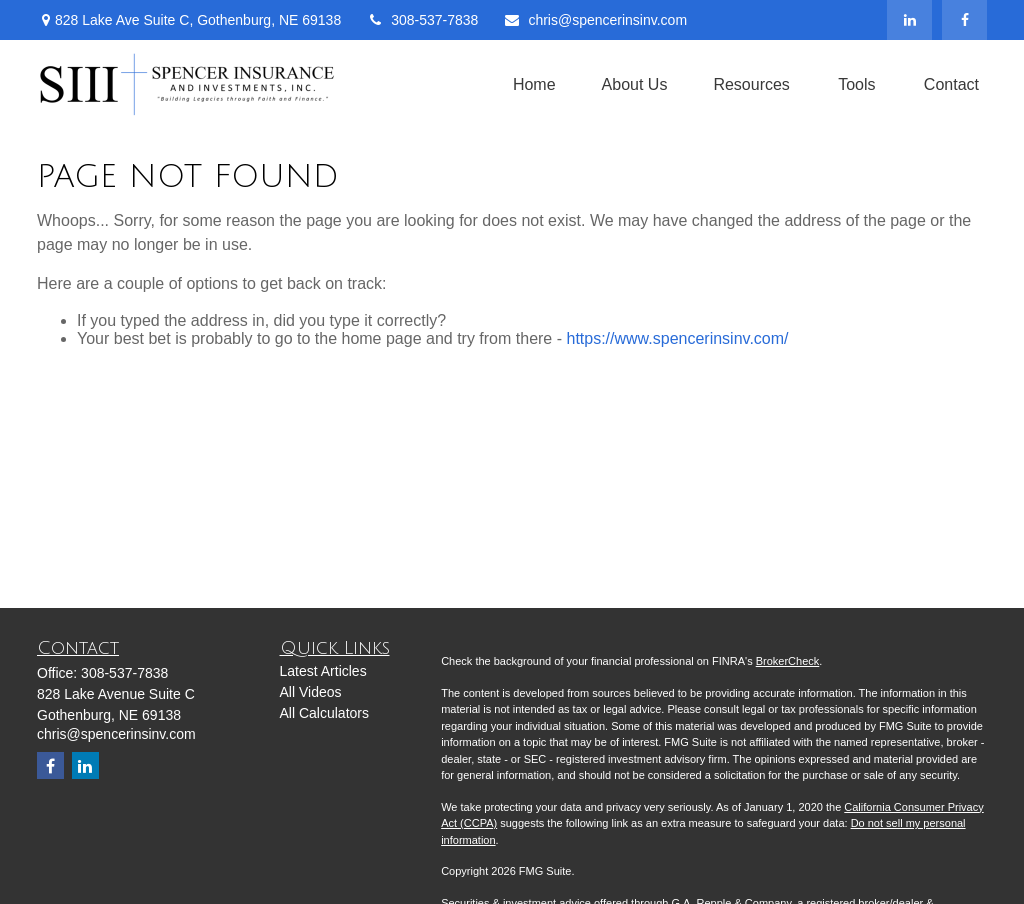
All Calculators (324, 713)
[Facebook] (964, 20)
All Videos (311, 692)
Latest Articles (323, 671)
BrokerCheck (788, 661)
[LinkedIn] (909, 20)
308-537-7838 (422, 20)
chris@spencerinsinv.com (595, 20)
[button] (534, 84)
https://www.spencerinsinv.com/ (677, 338)
